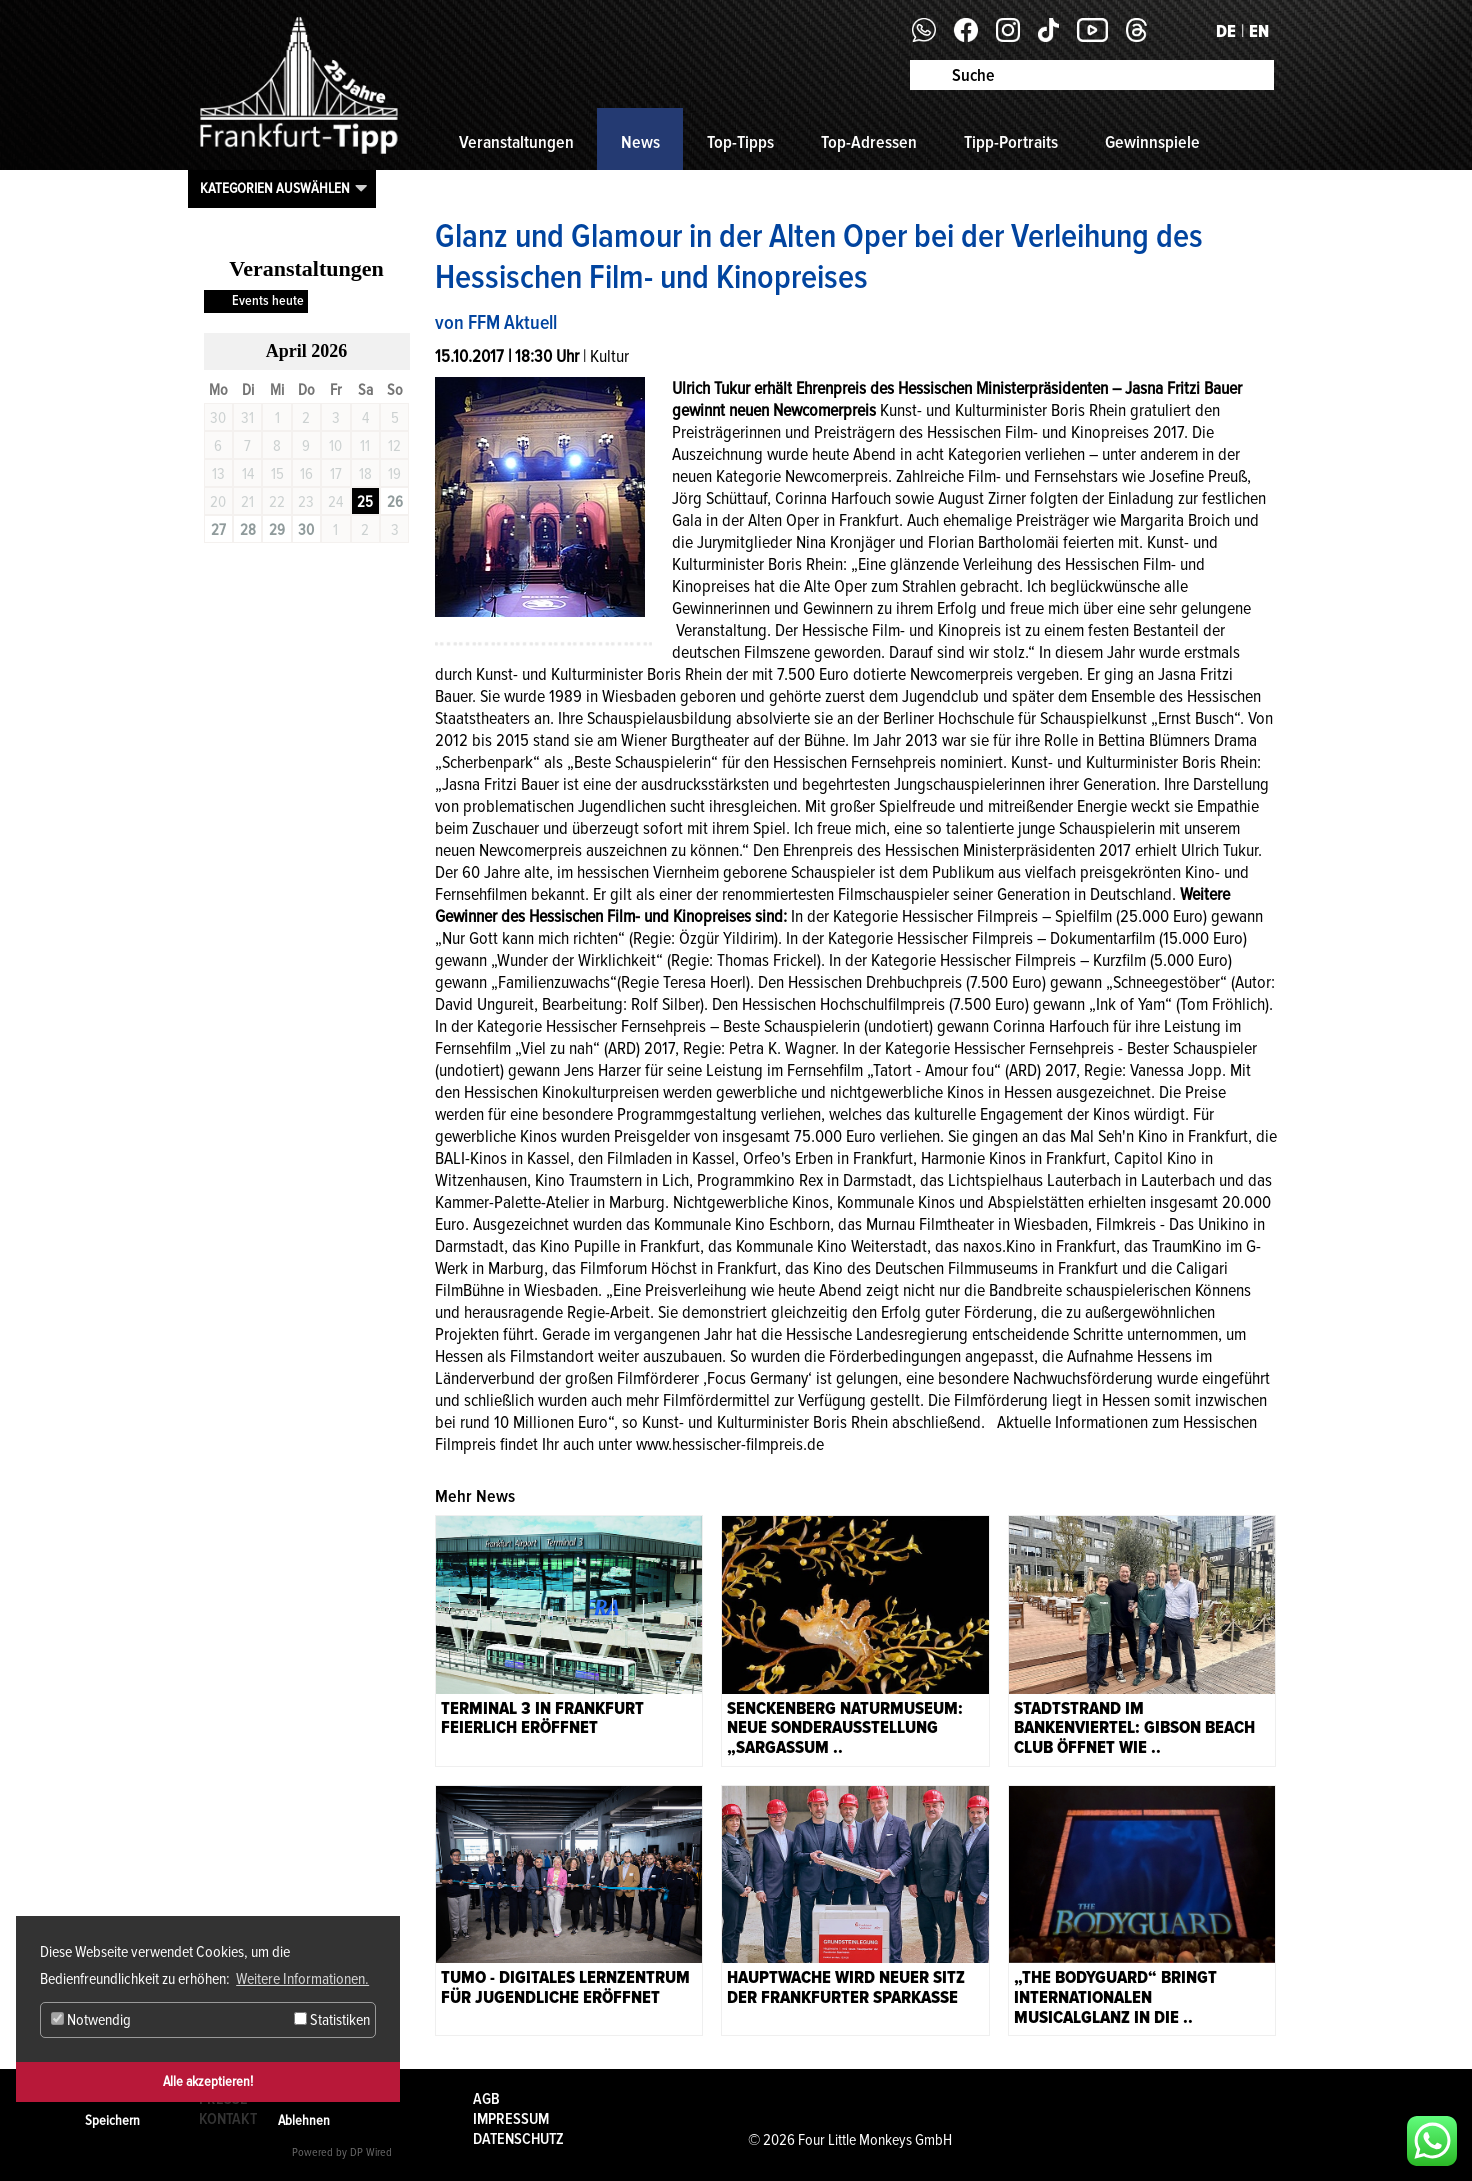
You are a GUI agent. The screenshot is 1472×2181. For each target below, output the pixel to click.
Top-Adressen (869, 142)
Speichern (112, 2120)
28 (248, 530)
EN (1259, 31)
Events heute (268, 300)
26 (395, 502)
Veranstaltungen (516, 142)
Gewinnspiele (1152, 142)
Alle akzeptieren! (208, 2081)
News (640, 142)
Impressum (511, 2119)
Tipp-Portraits (1011, 142)
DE (1226, 31)
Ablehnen (304, 2120)
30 (306, 530)
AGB (486, 2099)
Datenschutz (518, 2139)
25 (365, 502)
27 (218, 530)
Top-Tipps (740, 142)
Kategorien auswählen (275, 188)
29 (277, 530)
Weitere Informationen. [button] (302, 1979)
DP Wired (371, 2152)
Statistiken (332, 2020)
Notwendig (91, 2020)
